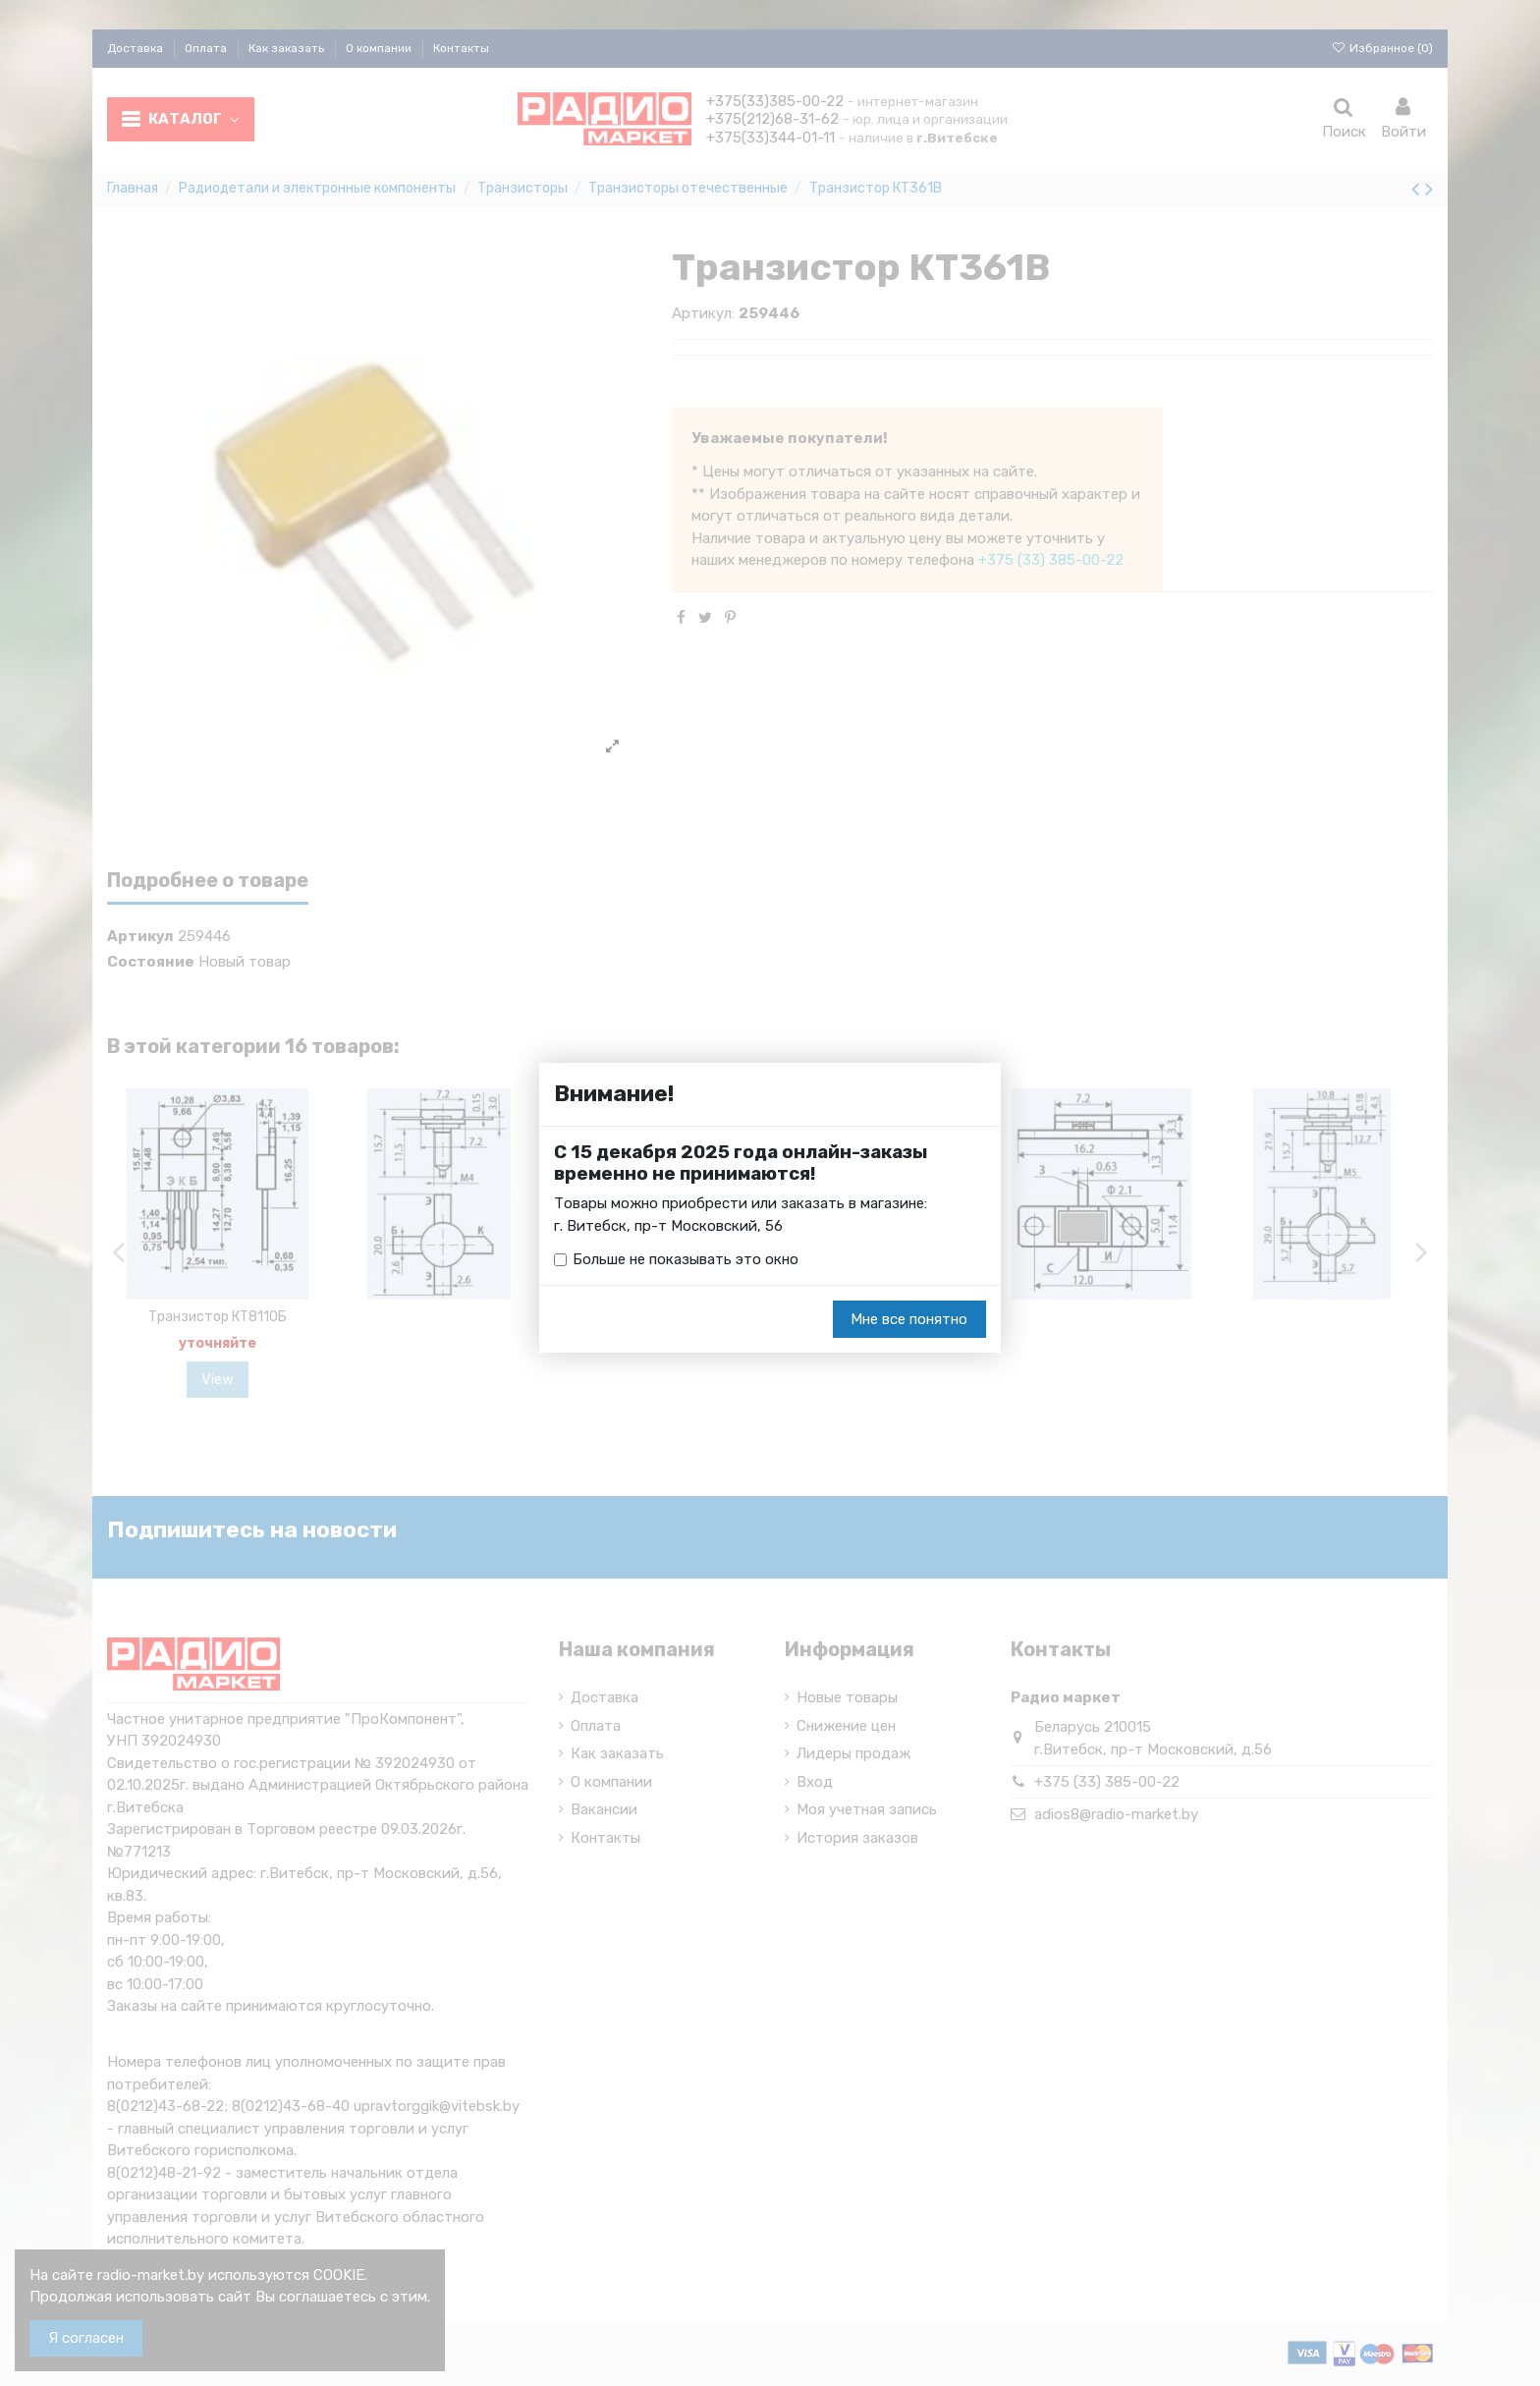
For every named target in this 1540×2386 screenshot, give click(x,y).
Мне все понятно (909, 1319)
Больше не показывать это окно (685, 1259)
